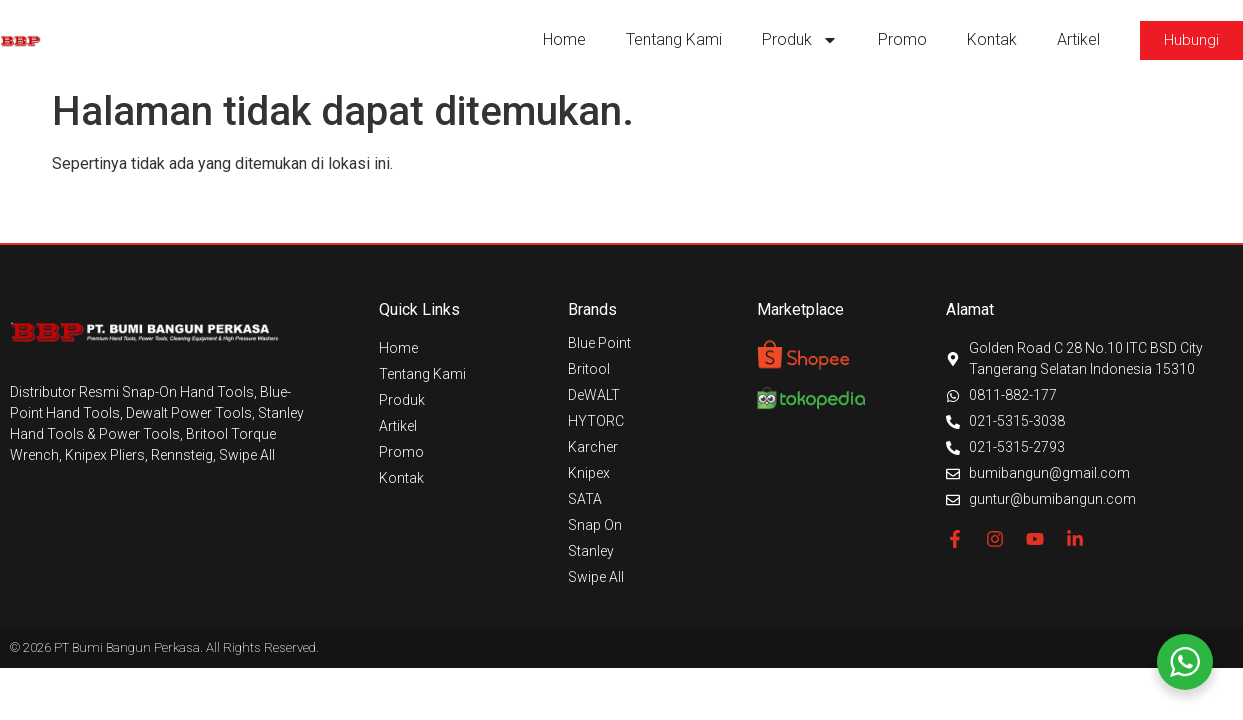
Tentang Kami (674, 39)
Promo (902, 39)
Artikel (1078, 39)
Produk (800, 40)
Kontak (992, 39)
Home (564, 39)
